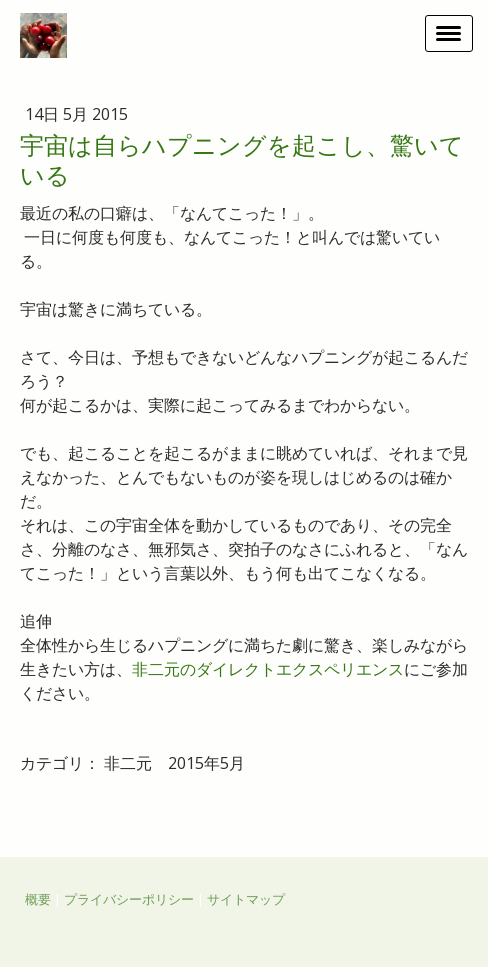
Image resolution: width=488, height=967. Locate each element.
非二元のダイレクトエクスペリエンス (268, 669)
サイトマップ (246, 899)
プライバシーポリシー (129, 899)
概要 (38, 899)
